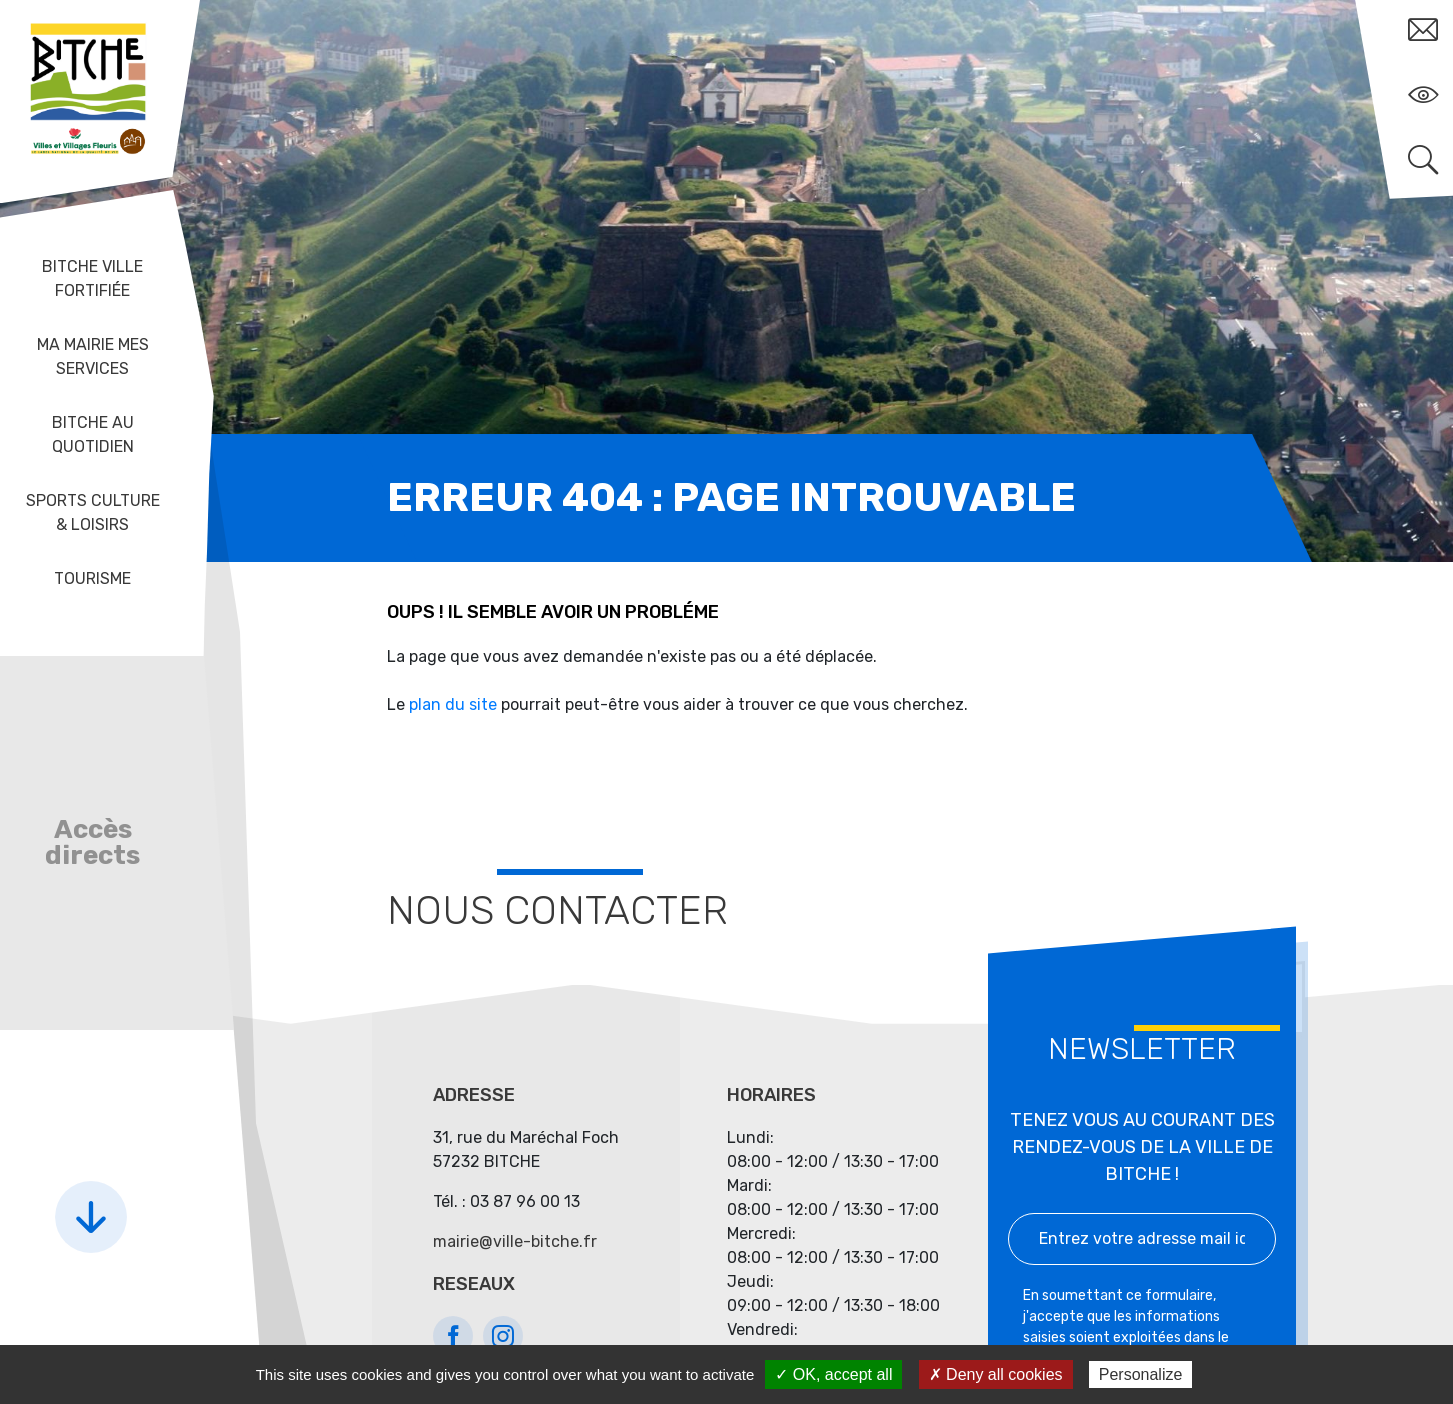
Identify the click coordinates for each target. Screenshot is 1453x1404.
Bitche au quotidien (93, 434)
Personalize (1141, 1374)
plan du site (453, 704)
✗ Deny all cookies (996, 1374)
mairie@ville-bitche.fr (515, 1241)
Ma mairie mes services (93, 356)
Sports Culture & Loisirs (93, 512)
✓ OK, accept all (833, 1374)
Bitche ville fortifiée (92, 278)
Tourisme (92, 578)
